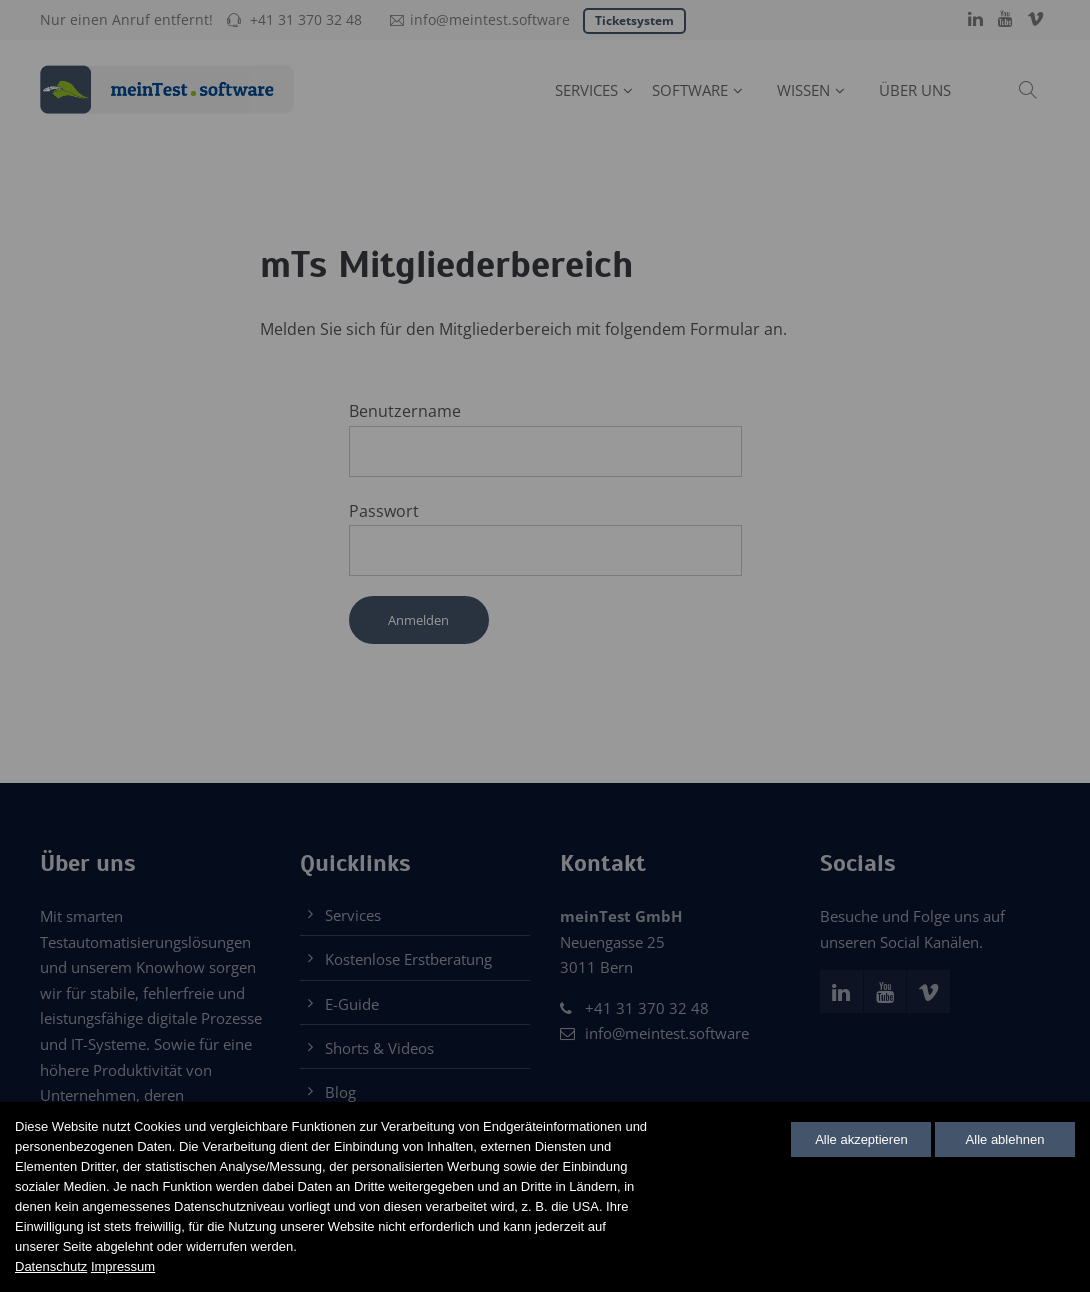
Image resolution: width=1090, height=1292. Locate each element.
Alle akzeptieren (861, 1139)
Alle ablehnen (1005, 1139)
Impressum (123, 1266)
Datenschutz (51, 1266)
